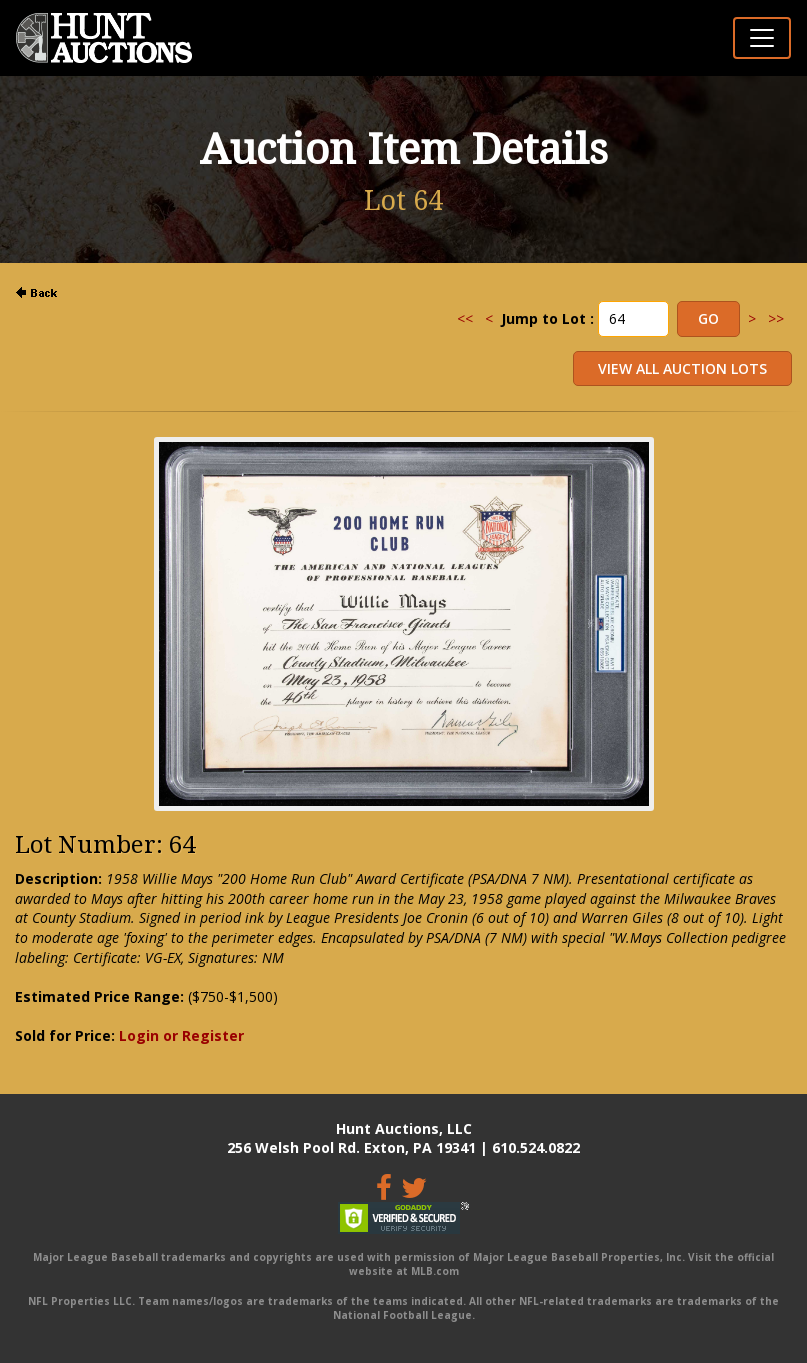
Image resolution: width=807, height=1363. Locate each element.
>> (776, 318)
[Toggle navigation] (762, 38)
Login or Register (181, 1035)
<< (465, 318)
